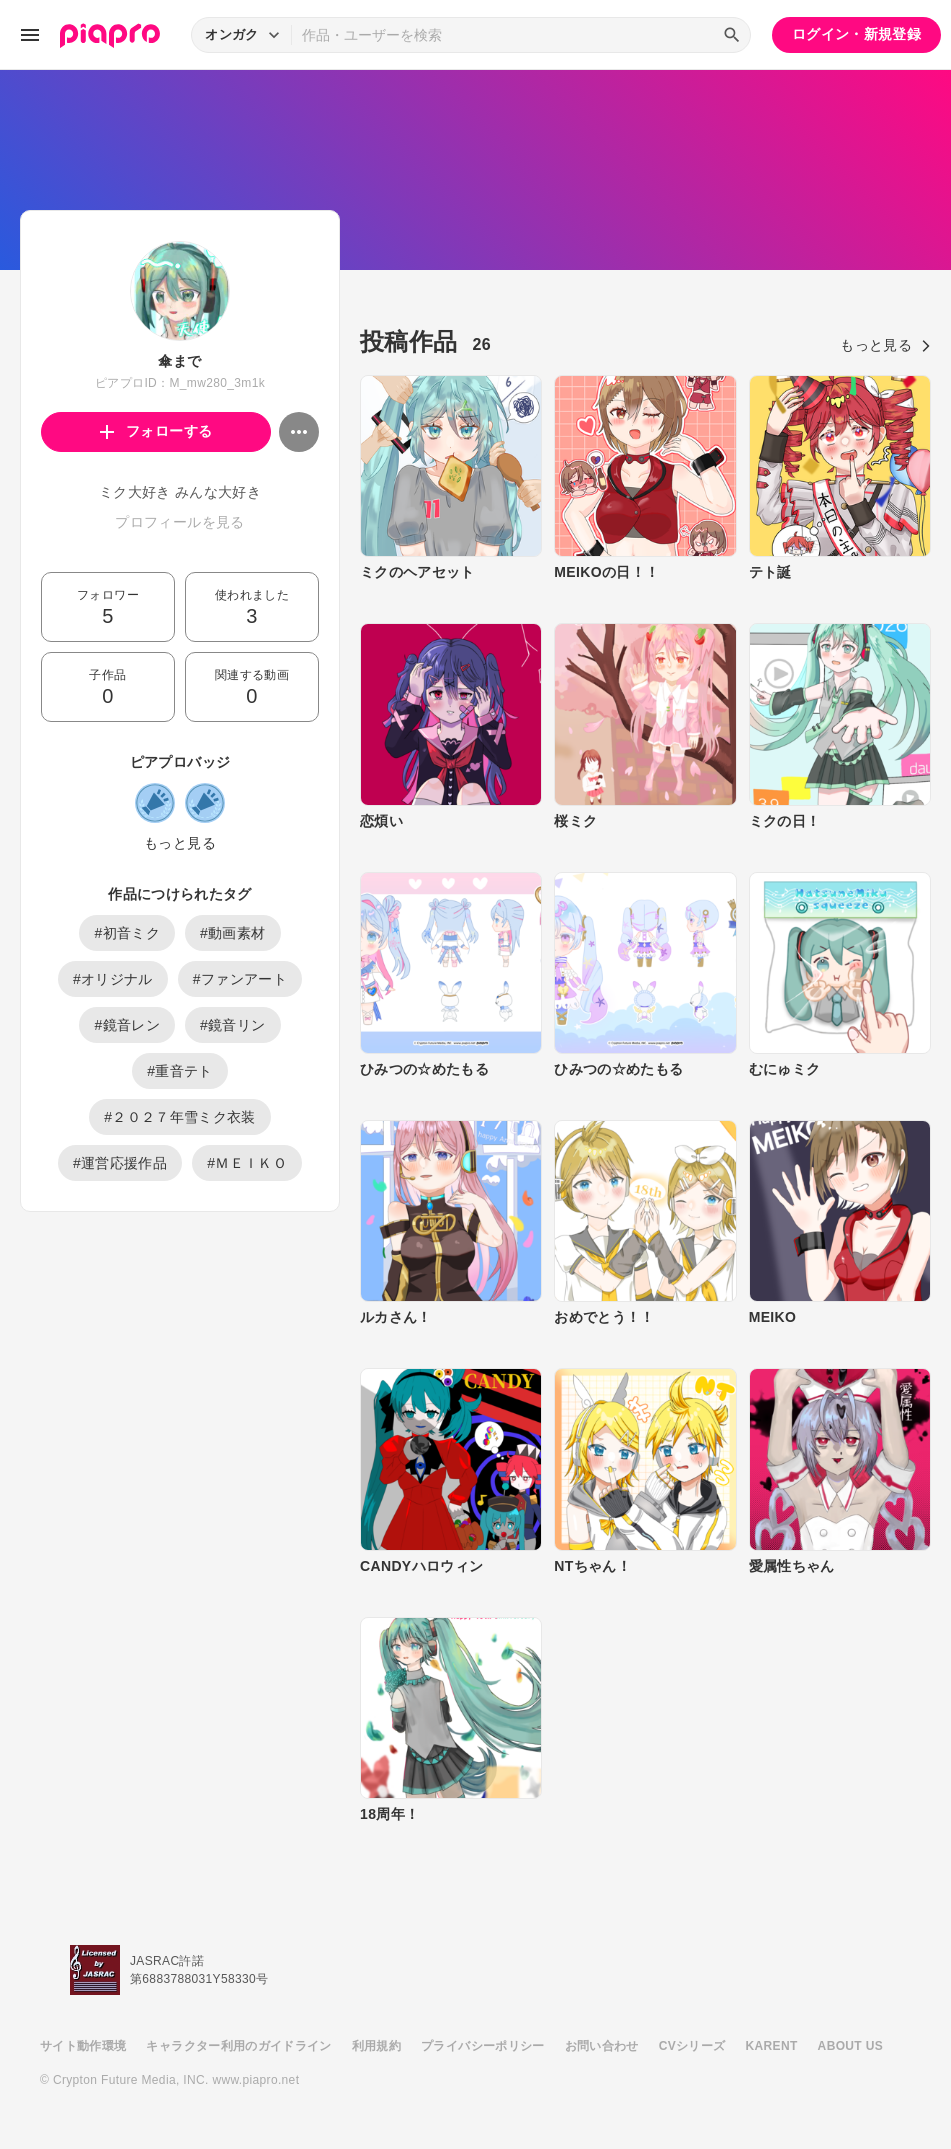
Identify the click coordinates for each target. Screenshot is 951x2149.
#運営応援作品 (120, 1163)
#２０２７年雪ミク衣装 (180, 1117)
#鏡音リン (233, 1025)
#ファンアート (240, 979)
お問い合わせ (602, 2046)
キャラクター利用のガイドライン (238, 2046)
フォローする (156, 431)
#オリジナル (113, 979)
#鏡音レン (127, 1025)
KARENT (772, 2046)
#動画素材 (233, 933)
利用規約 (376, 2046)
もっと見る (180, 843)
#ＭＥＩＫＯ (247, 1163)
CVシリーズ (692, 2046)
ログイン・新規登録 (856, 34)
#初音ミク (127, 933)
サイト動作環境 (83, 2046)
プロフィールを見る (179, 522)
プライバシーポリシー (483, 2046)
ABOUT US (850, 2046)
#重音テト (180, 1071)
